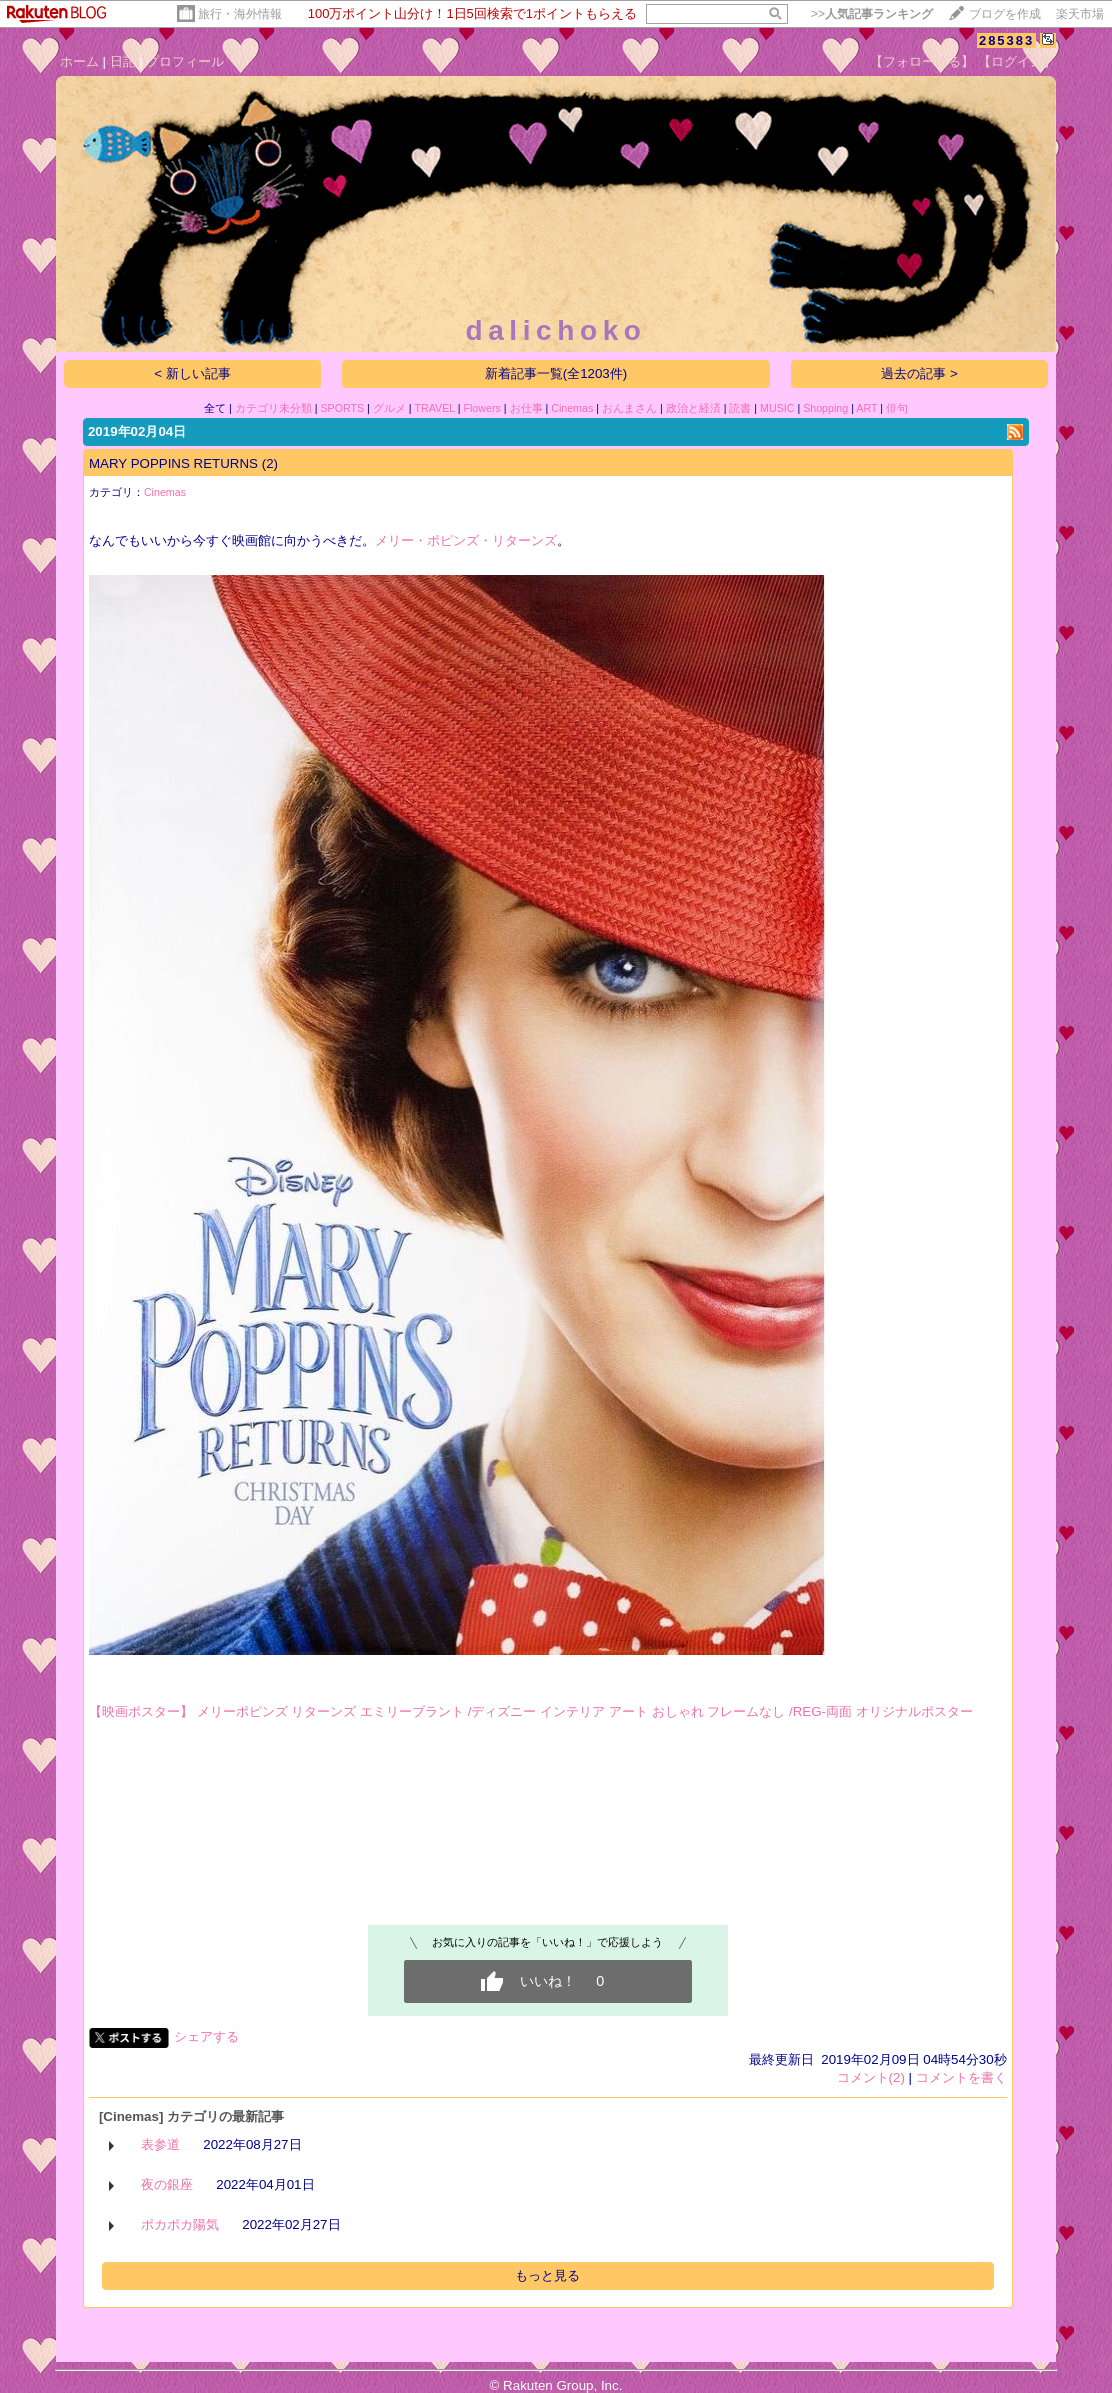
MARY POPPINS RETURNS (173, 463)
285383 (1006, 40)
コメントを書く (961, 2077)
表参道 (160, 2144)
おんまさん (629, 408)
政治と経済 (693, 408)
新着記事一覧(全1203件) (556, 373)
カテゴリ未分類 (273, 408)
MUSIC (777, 408)
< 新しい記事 (192, 373)
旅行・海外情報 (240, 14)
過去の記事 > (919, 373)
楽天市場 (1080, 14)
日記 (123, 61)
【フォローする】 (922, 61)
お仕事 (526, 408)
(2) (270, 463)
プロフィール (185, 61)
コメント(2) (871, 2077)
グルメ (389, 408)
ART (866, 408)
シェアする (206, 2036)
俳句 (897, 408)
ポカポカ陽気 (180, 2224)
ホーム (79, 61)
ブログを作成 (1005, 14)
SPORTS (342, 408)
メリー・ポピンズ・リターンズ (466, 540)
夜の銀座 (167, 2184)
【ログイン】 (1017, 61)
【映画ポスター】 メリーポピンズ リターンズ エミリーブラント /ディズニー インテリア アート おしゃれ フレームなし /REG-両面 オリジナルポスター (531, 1711)
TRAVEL (435, 408)
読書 (740, 408)
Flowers (481, 408)
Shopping (825, 408)
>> (872, 14)
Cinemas (572, 408)
